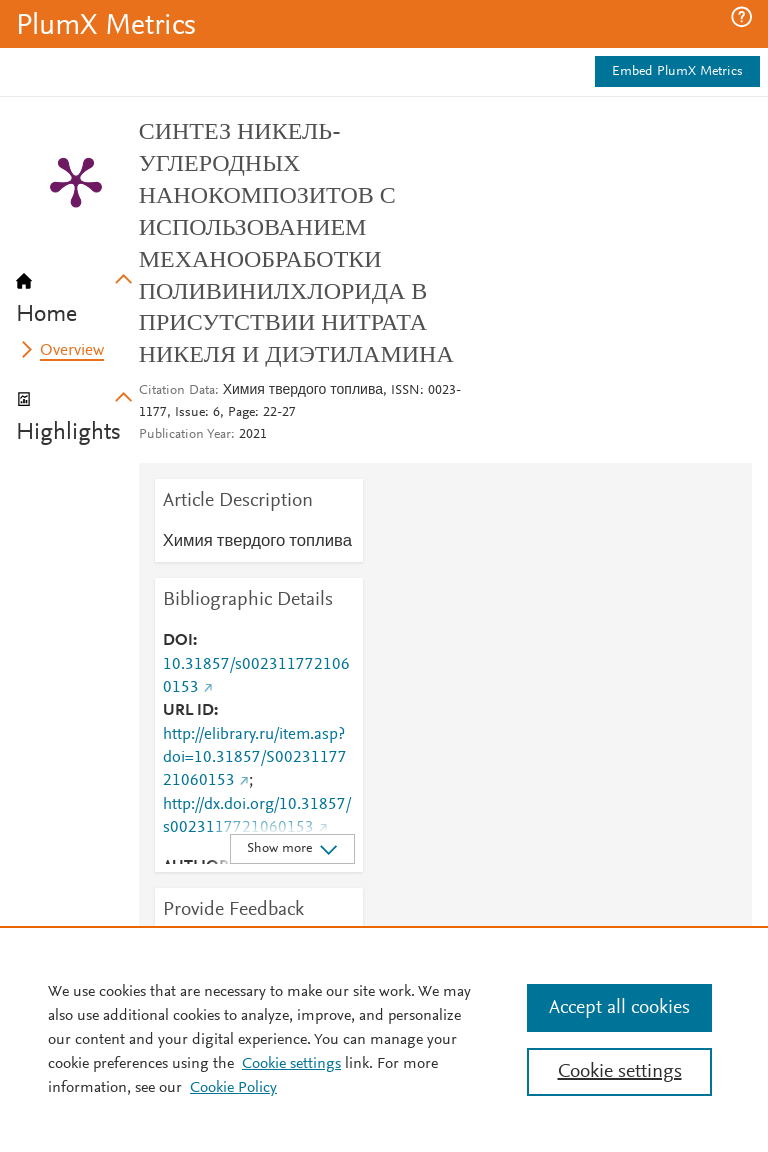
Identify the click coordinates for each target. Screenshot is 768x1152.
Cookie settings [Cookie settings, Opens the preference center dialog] (620, 1072)
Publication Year (185, 435)
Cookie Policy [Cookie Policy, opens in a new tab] (233, 1088)
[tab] (77, 292)
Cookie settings (291, 1064)
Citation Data (177, 391)
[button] (741, 17)
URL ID (188, 711)
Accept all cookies (619, 1008)
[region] (384, 1039)
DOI (178, 641)
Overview (72, 351)
